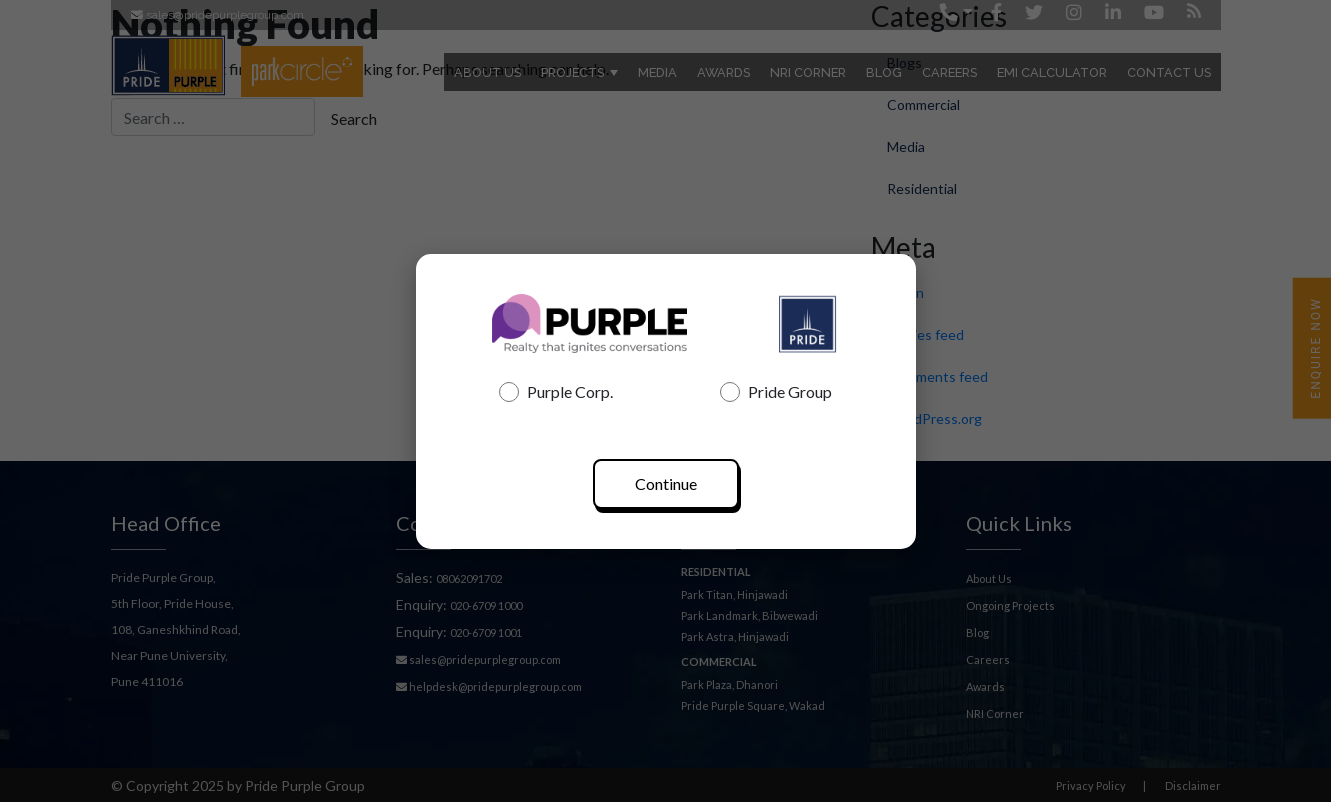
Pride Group (776, 392)
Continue (666, 483)
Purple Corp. (556, 392)
